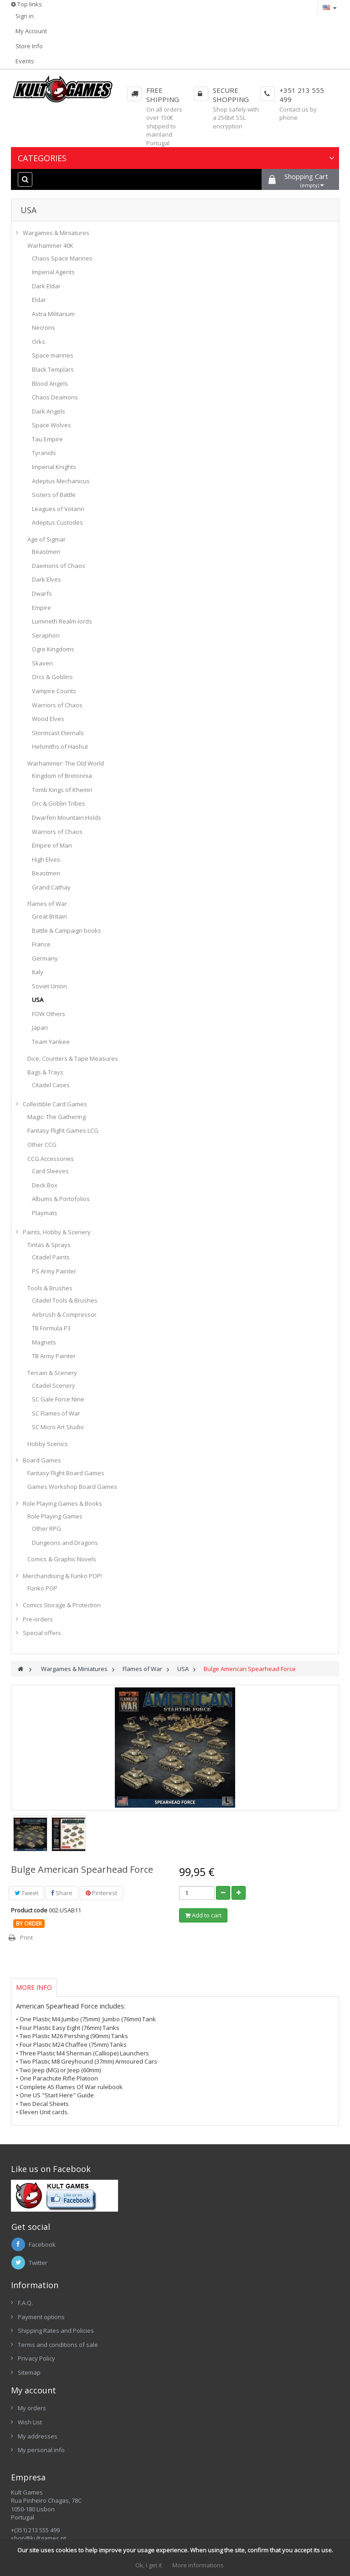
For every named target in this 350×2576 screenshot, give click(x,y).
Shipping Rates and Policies (56, 2330)
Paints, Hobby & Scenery (57, 1232)
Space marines (52, 355)
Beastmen (46, 551)
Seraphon (46, 635)
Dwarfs (42, 593)
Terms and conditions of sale (58, 2345)
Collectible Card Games (55, 1104)
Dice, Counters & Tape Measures (72, 1058)
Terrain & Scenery (52, 1373)
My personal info (41, 2450)
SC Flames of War (56, 1413)
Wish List (30, 2422)
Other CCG (42, 1144)
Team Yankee (51, 1042)
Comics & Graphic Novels (61, 1559)
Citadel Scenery (53, 1385)
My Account (31, 31)
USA (37, 1000)
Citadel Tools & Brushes (65, 1300)
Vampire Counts (54, 691)
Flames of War (47, 904)
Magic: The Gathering (56, 1117)
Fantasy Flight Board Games (65, 1473)
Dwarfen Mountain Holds (66, 817)
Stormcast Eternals (58, 733)
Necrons (43, 327)
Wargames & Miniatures (56, 233)
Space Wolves (51, 425)
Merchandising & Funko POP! (62, 1576)
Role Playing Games (54, 1516)
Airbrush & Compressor (64, 1314)
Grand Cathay (51, 887)
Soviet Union (49, 986)
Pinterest (101, 1893)
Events (24, 61)
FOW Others (48, 1014)
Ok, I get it (148, 2565)
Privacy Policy (36, 2358)
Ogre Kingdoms (53, 649)
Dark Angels (48, 411)
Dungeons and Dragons (65, 1542)
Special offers (42, 1633)
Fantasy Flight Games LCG (62, 1130)
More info (34, 1987)
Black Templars (53, 369)
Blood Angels (50, 383)
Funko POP (42, 1588)
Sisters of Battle (54, 495)
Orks (38, 341)
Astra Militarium (53, 314)
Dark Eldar (46, 286)
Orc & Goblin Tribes (58, 803)
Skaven (42, 663)
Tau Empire (47, 439)
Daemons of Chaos (58, 566)
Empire (41, 607)
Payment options (41, 2317)
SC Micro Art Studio (58, 1427)
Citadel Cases (51, 1085)
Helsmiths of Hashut (60, 746)
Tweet (26, 1893)
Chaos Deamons (55, 397)
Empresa (28, 2477)
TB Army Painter (54, 1356)
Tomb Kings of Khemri (62, 790)
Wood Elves (48, 719)
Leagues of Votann (58, 509)
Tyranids (44, 453)
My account (33, 2390)
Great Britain (49, 916)
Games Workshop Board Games (72, 1486)
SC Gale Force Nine (58, 1399)
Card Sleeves (50, 1171)
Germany (45, 958)
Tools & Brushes (49, 1288)
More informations (198, 2565)
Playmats (44, 1213)
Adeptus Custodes (57, 522)
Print (26, 1937)
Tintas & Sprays (49, 1245)
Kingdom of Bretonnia (62, 776)
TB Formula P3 (51, 1328)
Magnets (44, 1342)
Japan (40, 1027)
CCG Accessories (50, 1159)
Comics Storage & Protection (62, 1605)
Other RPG (46, 1528)
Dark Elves (46, 579)
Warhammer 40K (50, 245)
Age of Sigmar (46, 539)
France (41, 944)
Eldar (39, 300)
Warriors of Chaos (57, 705)
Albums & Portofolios (61, 1199)
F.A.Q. (25, 2303)
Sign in (24, 16)
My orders (32, 2408)
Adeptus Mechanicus (61, 481)
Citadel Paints (51, 1257)
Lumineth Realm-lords (62, 621)
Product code (29, 1910)
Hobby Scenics (47, 1444)
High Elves (46, 859)
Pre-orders (38, 1619)
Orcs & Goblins (52, 677)
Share (61, 1893)
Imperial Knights (54, 467)
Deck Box (44, 1185)
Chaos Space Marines (62, 258)
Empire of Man (52, 845)
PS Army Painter (54, 1271)
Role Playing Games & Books (62, 1503)
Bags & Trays (45, 1072)
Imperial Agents (53, 272)
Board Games (42, 1460)
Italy (37, 972)
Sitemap (29, 2372)
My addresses (37, 2436)
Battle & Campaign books (66, 930)
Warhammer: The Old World (65, 763)
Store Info (29, 46)
